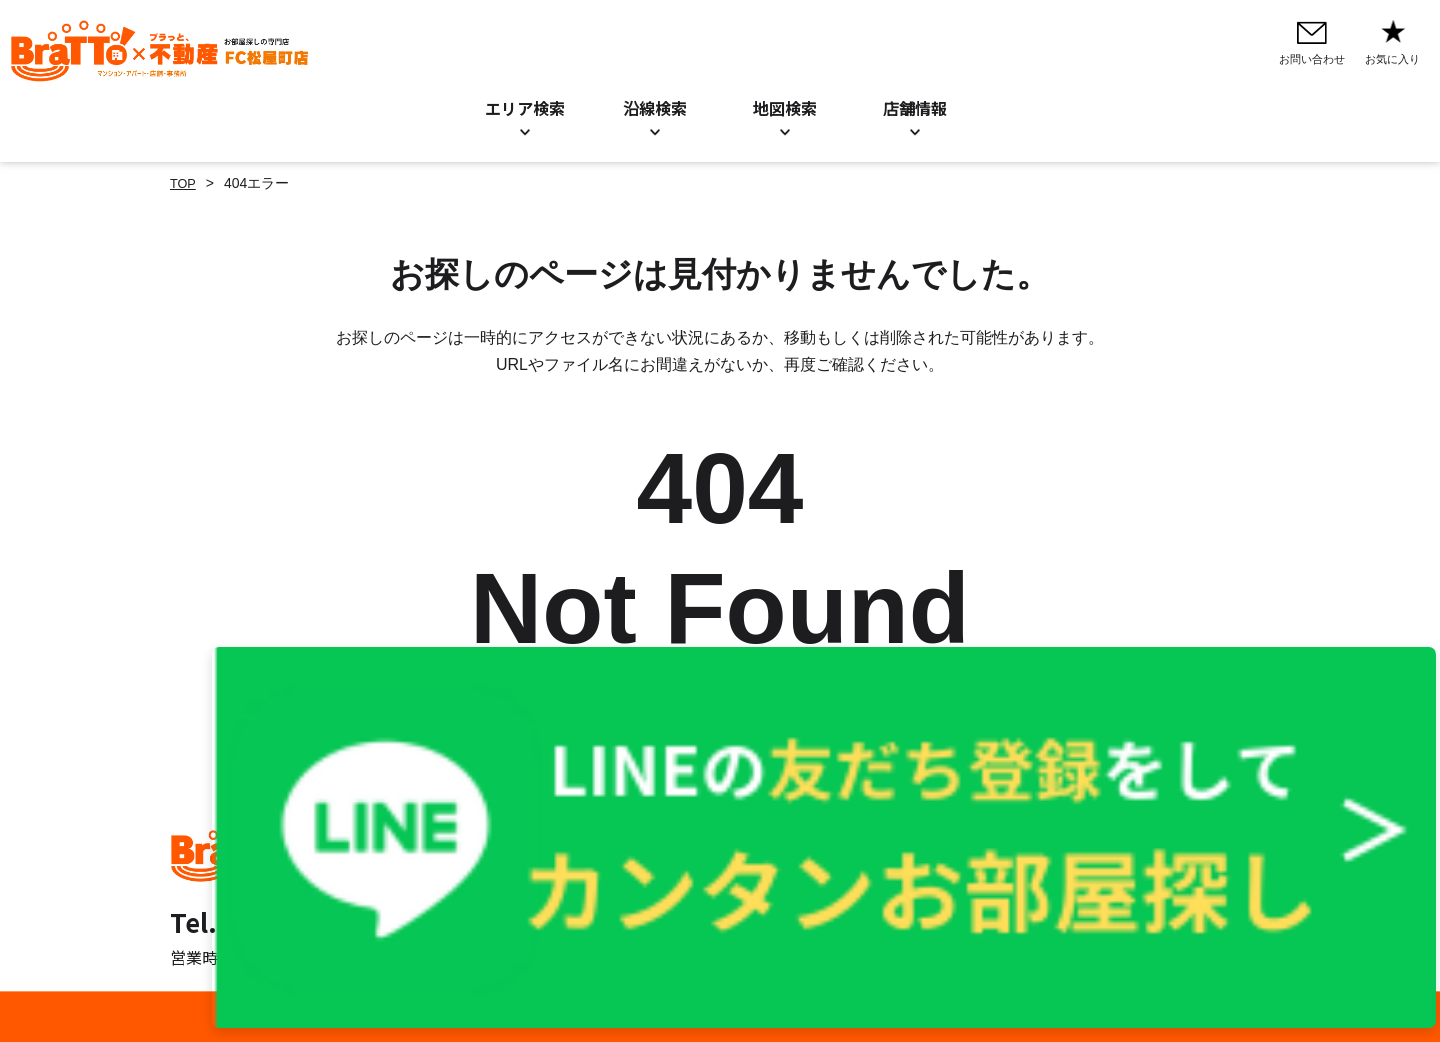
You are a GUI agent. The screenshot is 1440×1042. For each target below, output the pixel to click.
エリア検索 (525, 108)
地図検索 (785, 108)
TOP (184, 183)
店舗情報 (682, 887)
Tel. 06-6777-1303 (280, 921)
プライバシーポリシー (927, 833)
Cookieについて (907, 860)
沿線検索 (655, 108)
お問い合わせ (696, 833)
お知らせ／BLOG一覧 (722, 860)
